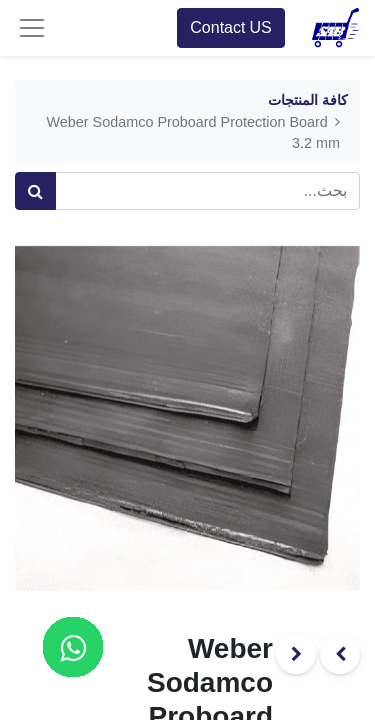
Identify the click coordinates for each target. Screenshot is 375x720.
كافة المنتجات (308, 100)
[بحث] (35, 191)
